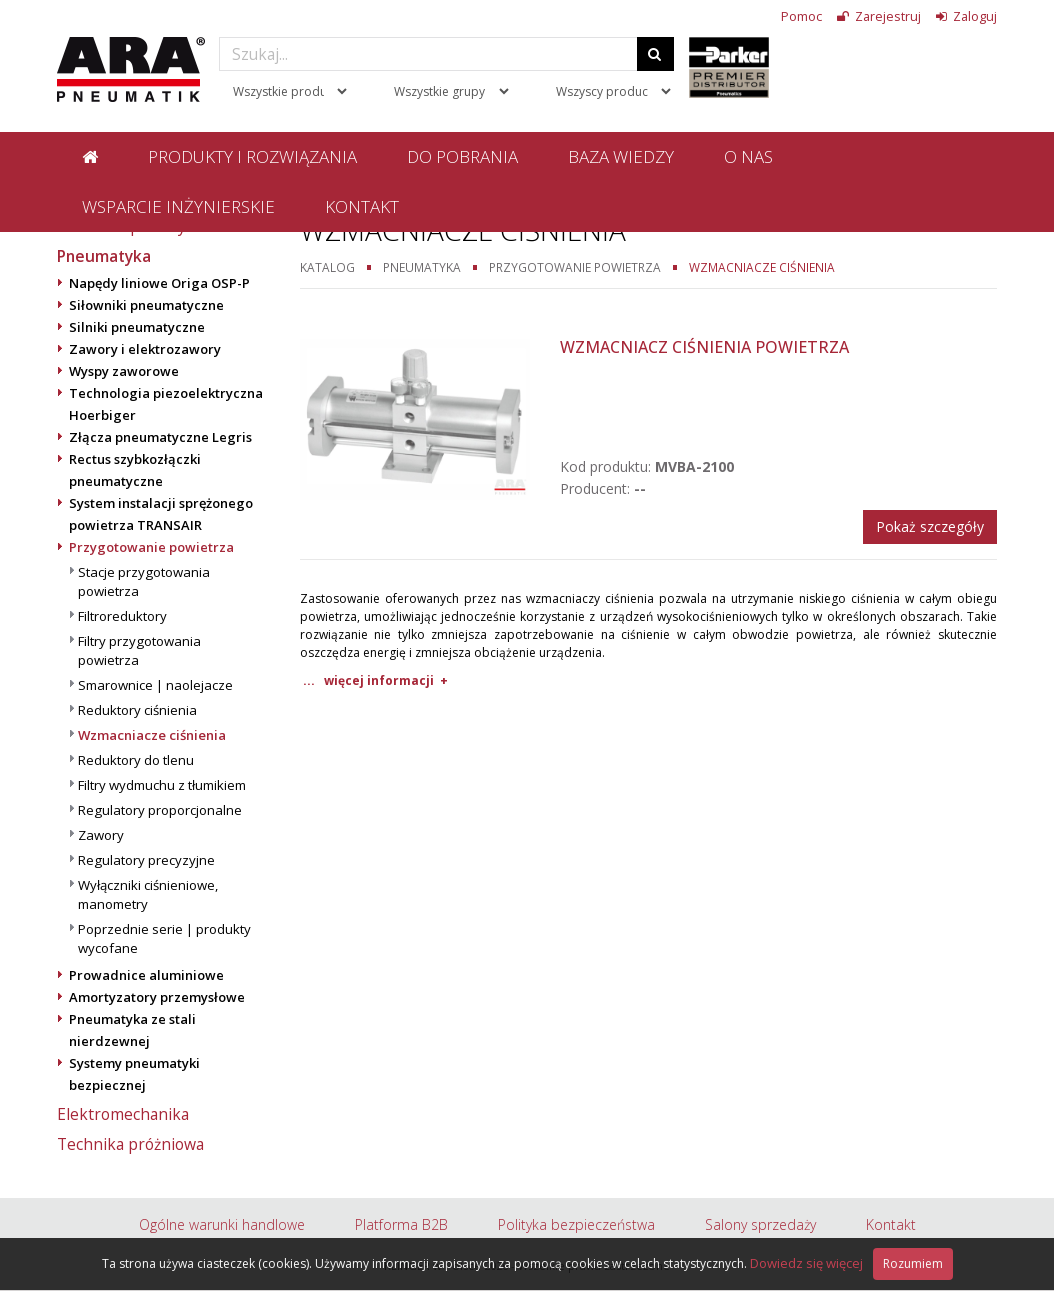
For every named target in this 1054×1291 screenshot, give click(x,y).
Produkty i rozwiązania (252, 156)
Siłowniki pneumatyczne (146, 305)
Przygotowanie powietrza (151, 547)
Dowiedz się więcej (806, 1263)
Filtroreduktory (122, 616)
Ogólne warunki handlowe (222, 1224)
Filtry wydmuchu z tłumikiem (162, 785)
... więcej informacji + (375, 680)
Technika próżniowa (130, 1144)
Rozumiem (913, 1263)
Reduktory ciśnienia (137, 710)
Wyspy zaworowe (124, 371)
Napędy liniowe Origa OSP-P (159, 283)
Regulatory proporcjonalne (160, 810)
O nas (748, 156)
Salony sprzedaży (760, 1224)
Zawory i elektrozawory (145, 349)
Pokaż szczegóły (930, 526)
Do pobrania (462, 156)
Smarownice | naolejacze (155, 685)
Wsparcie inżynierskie (178, 206)
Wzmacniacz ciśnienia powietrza (704, 347)
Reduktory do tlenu (136, 760)
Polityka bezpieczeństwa (576, 1224)
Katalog (327, 267)
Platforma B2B (401, 1224)
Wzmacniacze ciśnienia (152, 735)
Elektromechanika (123, 1114)
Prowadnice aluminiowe (146, 975)
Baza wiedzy (621, 156)
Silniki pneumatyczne (137, 327)
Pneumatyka (104, 256)
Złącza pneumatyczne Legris (160, 437)
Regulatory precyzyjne (146, 860)
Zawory (101, 835)
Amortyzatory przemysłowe (157, 997)
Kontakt (362, 206)
